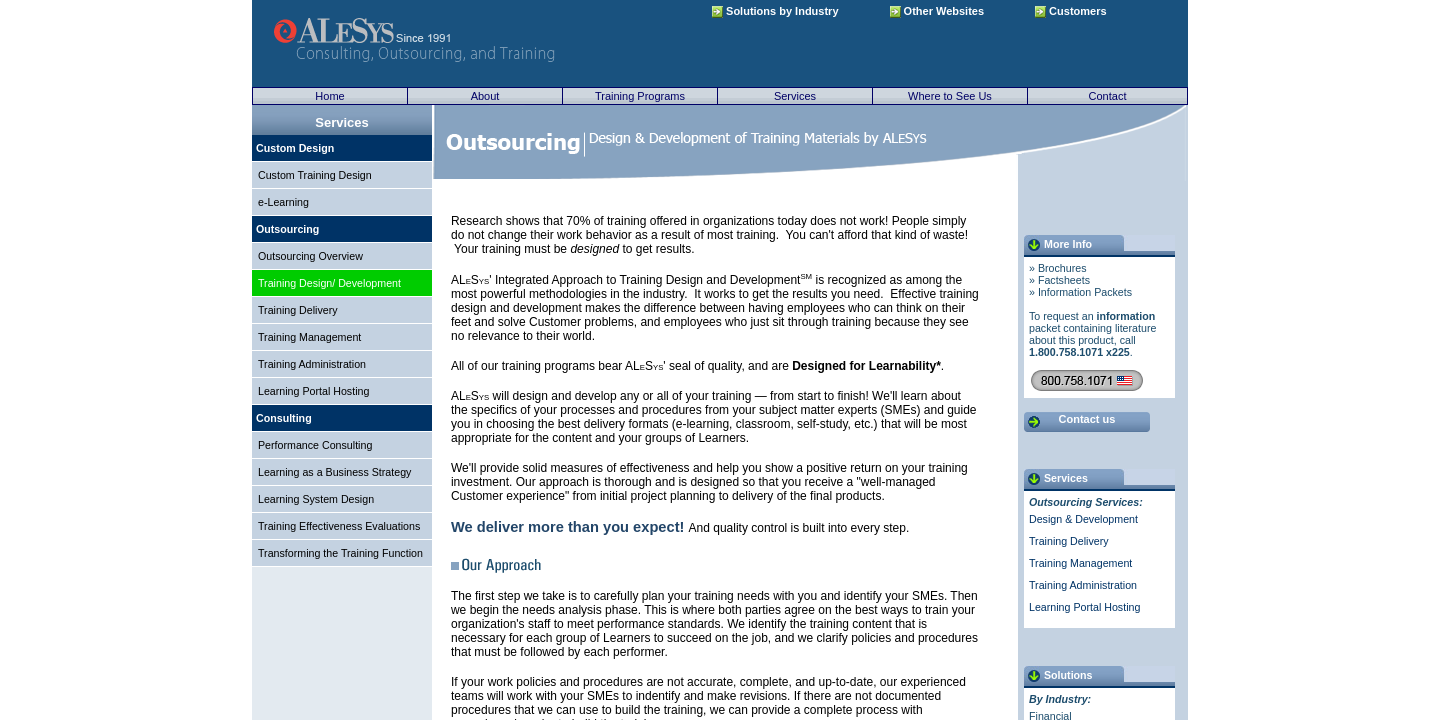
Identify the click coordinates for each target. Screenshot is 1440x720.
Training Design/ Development (329, 283)
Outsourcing (287, 229)
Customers (1071, 11)
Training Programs (640, 96)
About (485, 96)
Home (329, 96)
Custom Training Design (315, 175)
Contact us (1087, 419)
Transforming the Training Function (340, 553)
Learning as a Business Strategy (334, 472)
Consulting (284, 418)
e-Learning (283, 202)
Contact (1108, 96)
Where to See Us (950, 96)
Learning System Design (316, 499)
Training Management (309, 337)
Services (795, 96)
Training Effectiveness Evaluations (339, 526)
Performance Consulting (315, 445)
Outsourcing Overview (310, 256)
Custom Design (295, 148)
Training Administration (312, 364)
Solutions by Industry (775, 11)
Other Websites (937, 11)
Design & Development (1083, 519)
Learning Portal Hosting (313, 391)
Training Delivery (298, 310)
